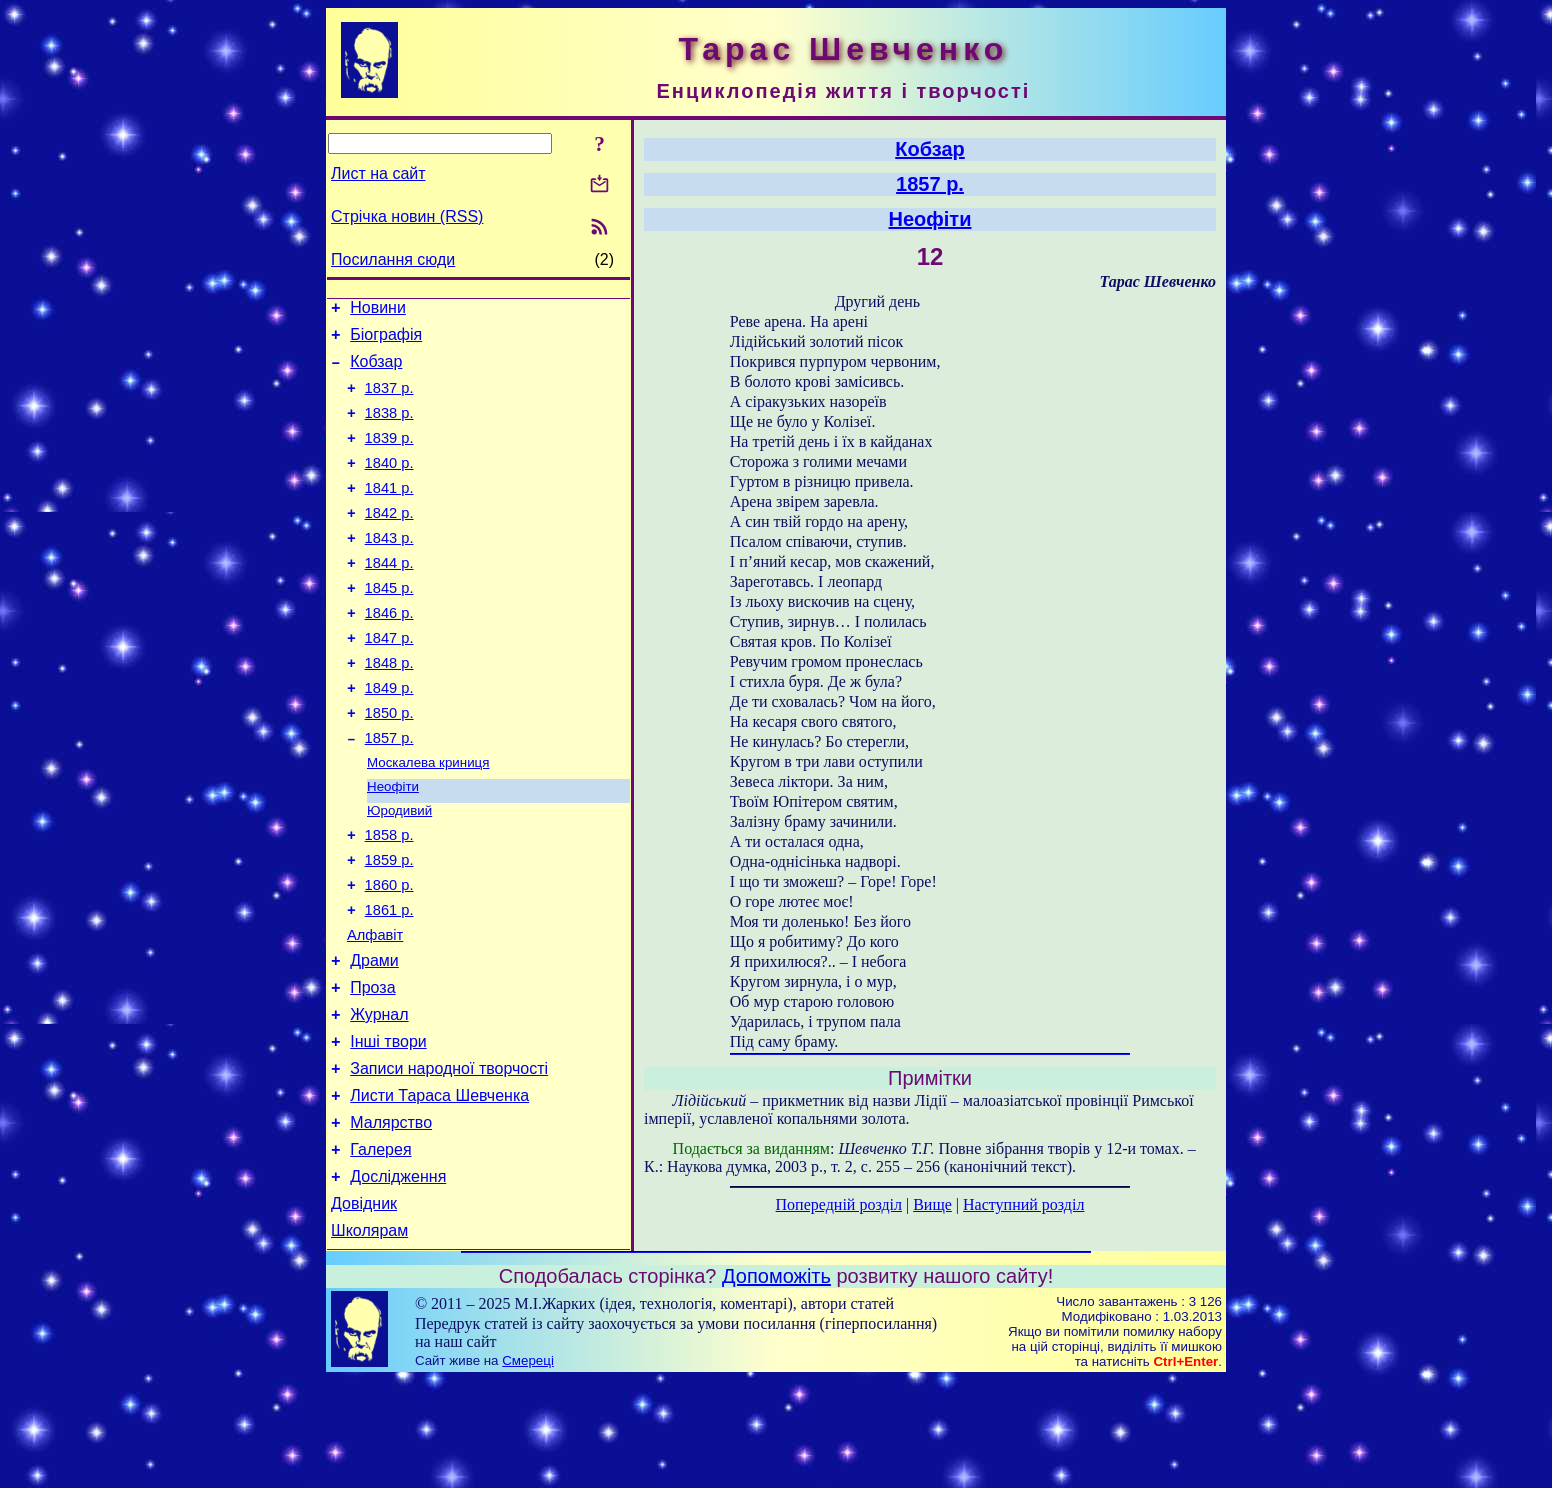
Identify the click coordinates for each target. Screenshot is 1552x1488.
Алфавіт (375, 1010)
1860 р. (389, 954)
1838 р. (389, 428)
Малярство (391, 1218)
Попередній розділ (839, 1204)
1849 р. (389, 736)
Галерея (380, 1248)
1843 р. (389, 568)
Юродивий (399, 870)
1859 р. (389, 926)
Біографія (386, 340)
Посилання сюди (393, 259)
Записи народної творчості (449, 1158)
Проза (372, 1068)
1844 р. (389, 596)
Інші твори (388, 1128)
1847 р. (389, 680)
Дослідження (398, 1278)
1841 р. (389, 512)
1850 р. (389, 764)
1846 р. (389, 652)
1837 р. (389, 400)
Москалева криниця (428, 818)
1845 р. (389, 624)
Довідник (364, 1308)
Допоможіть (776, 1384)
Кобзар (376, 370)
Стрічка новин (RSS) (407, 216)
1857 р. (389, 792)
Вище (932, 1204)
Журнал (379, 1098)
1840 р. (389, 484)
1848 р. (389, 708)
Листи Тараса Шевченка (439, 1188)
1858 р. (389, 898)
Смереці (528, 1468)
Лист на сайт (378, 173)
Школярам (369, 1338)
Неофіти (393, 844)
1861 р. (389, 982)
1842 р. (389, 540)
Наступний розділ (1023, 1204)
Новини (378, 310)
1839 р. (389, 456)
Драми (374, 1038)
